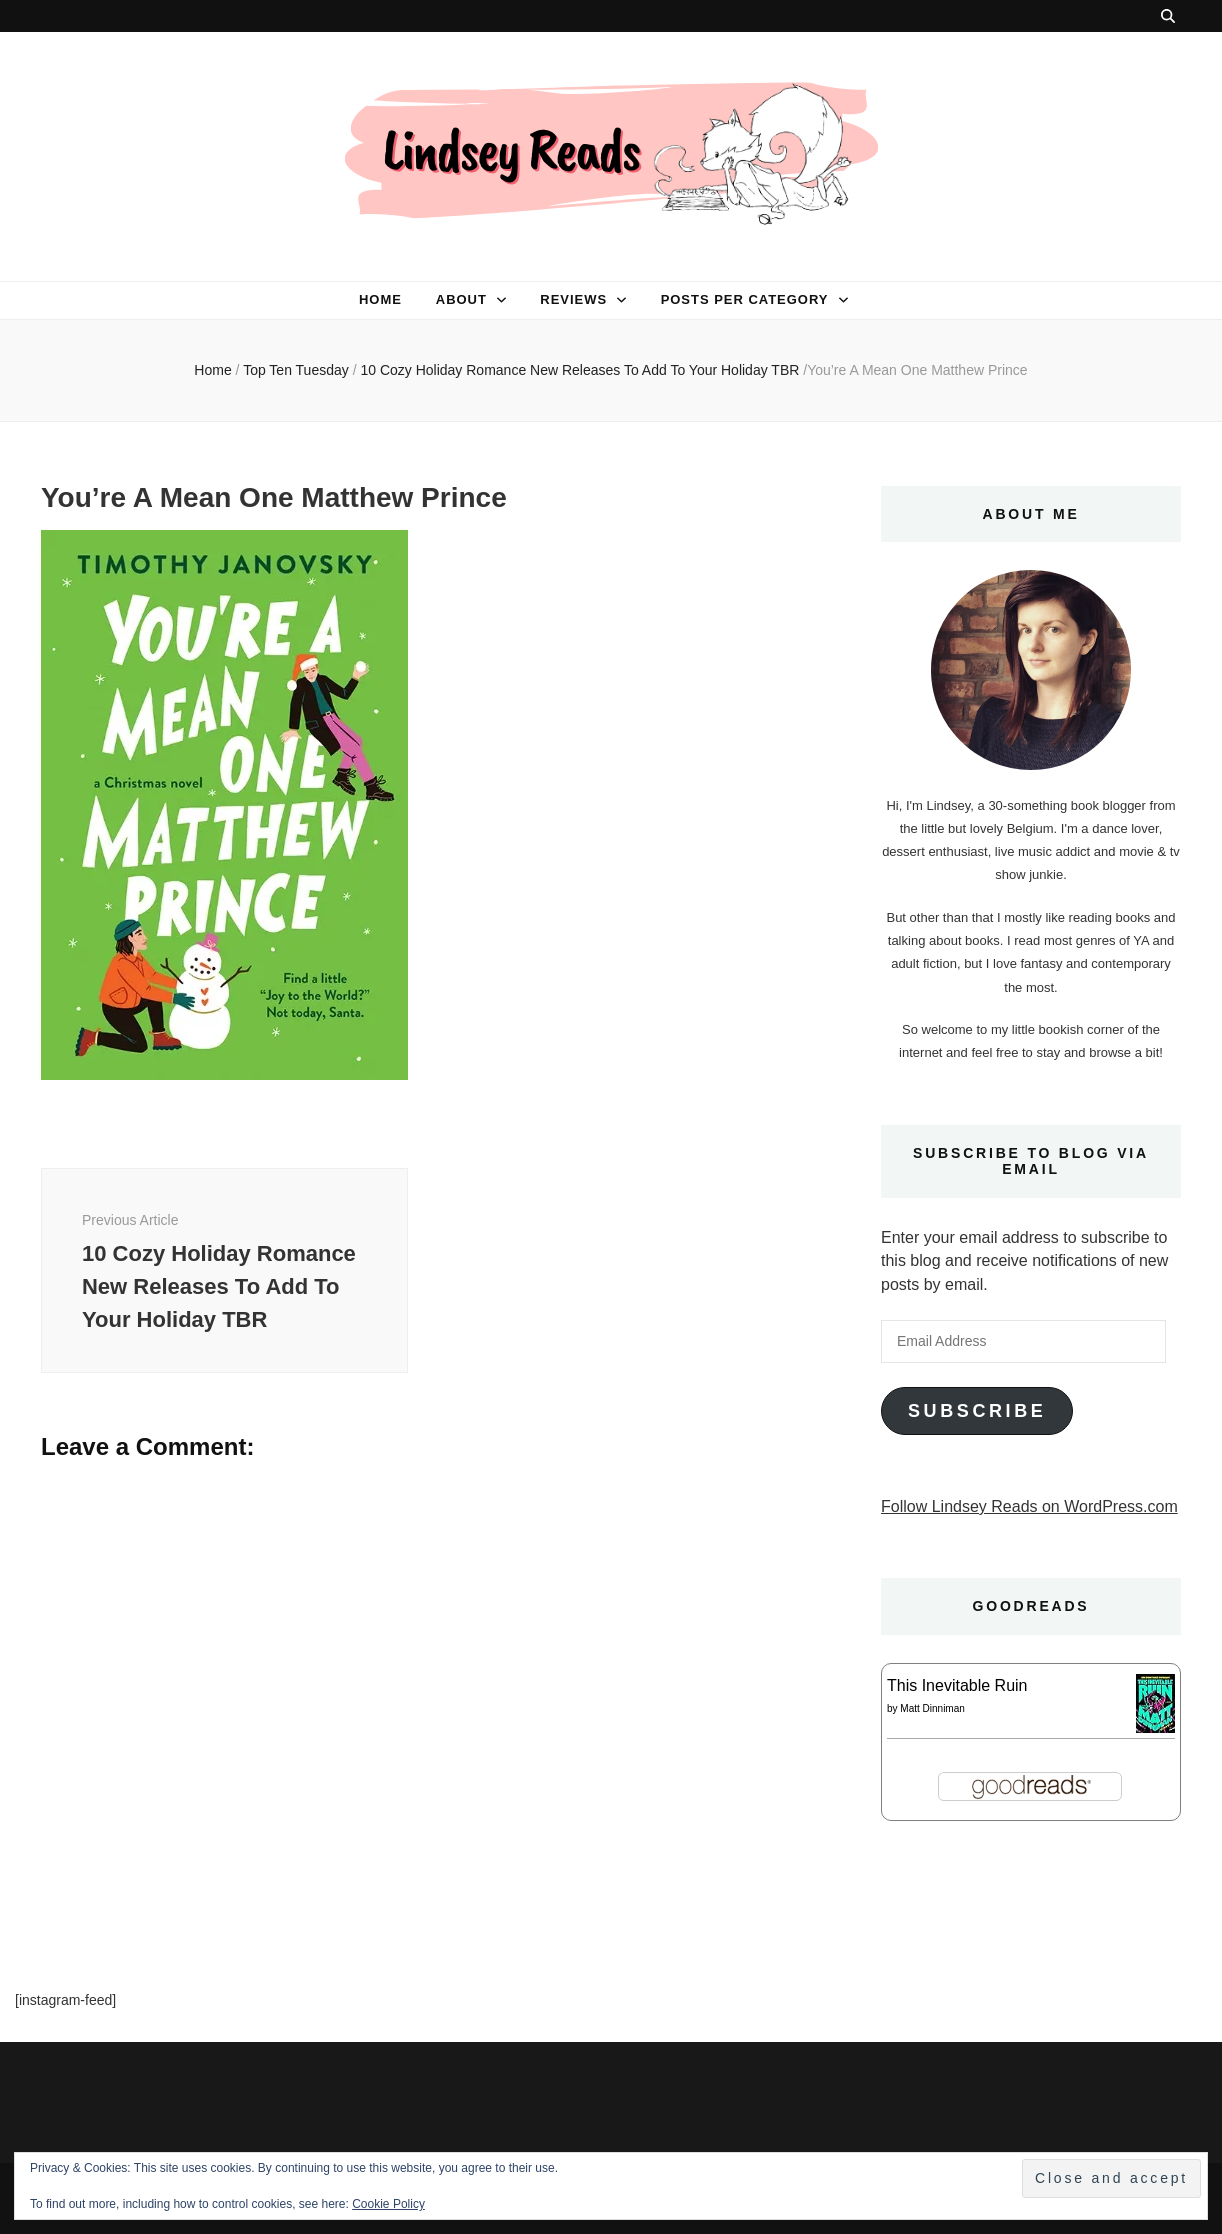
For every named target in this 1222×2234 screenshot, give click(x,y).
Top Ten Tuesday (296, 370)
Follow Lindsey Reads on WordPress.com (1029, 1506)
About (461, 299)
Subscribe (977, 1411)
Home (380, 299)
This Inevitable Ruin (957, 1685)
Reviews (573, 299)
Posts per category (745, 299)
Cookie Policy (388, 2204)
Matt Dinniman (932, 1708)
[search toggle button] (1168, 16)
